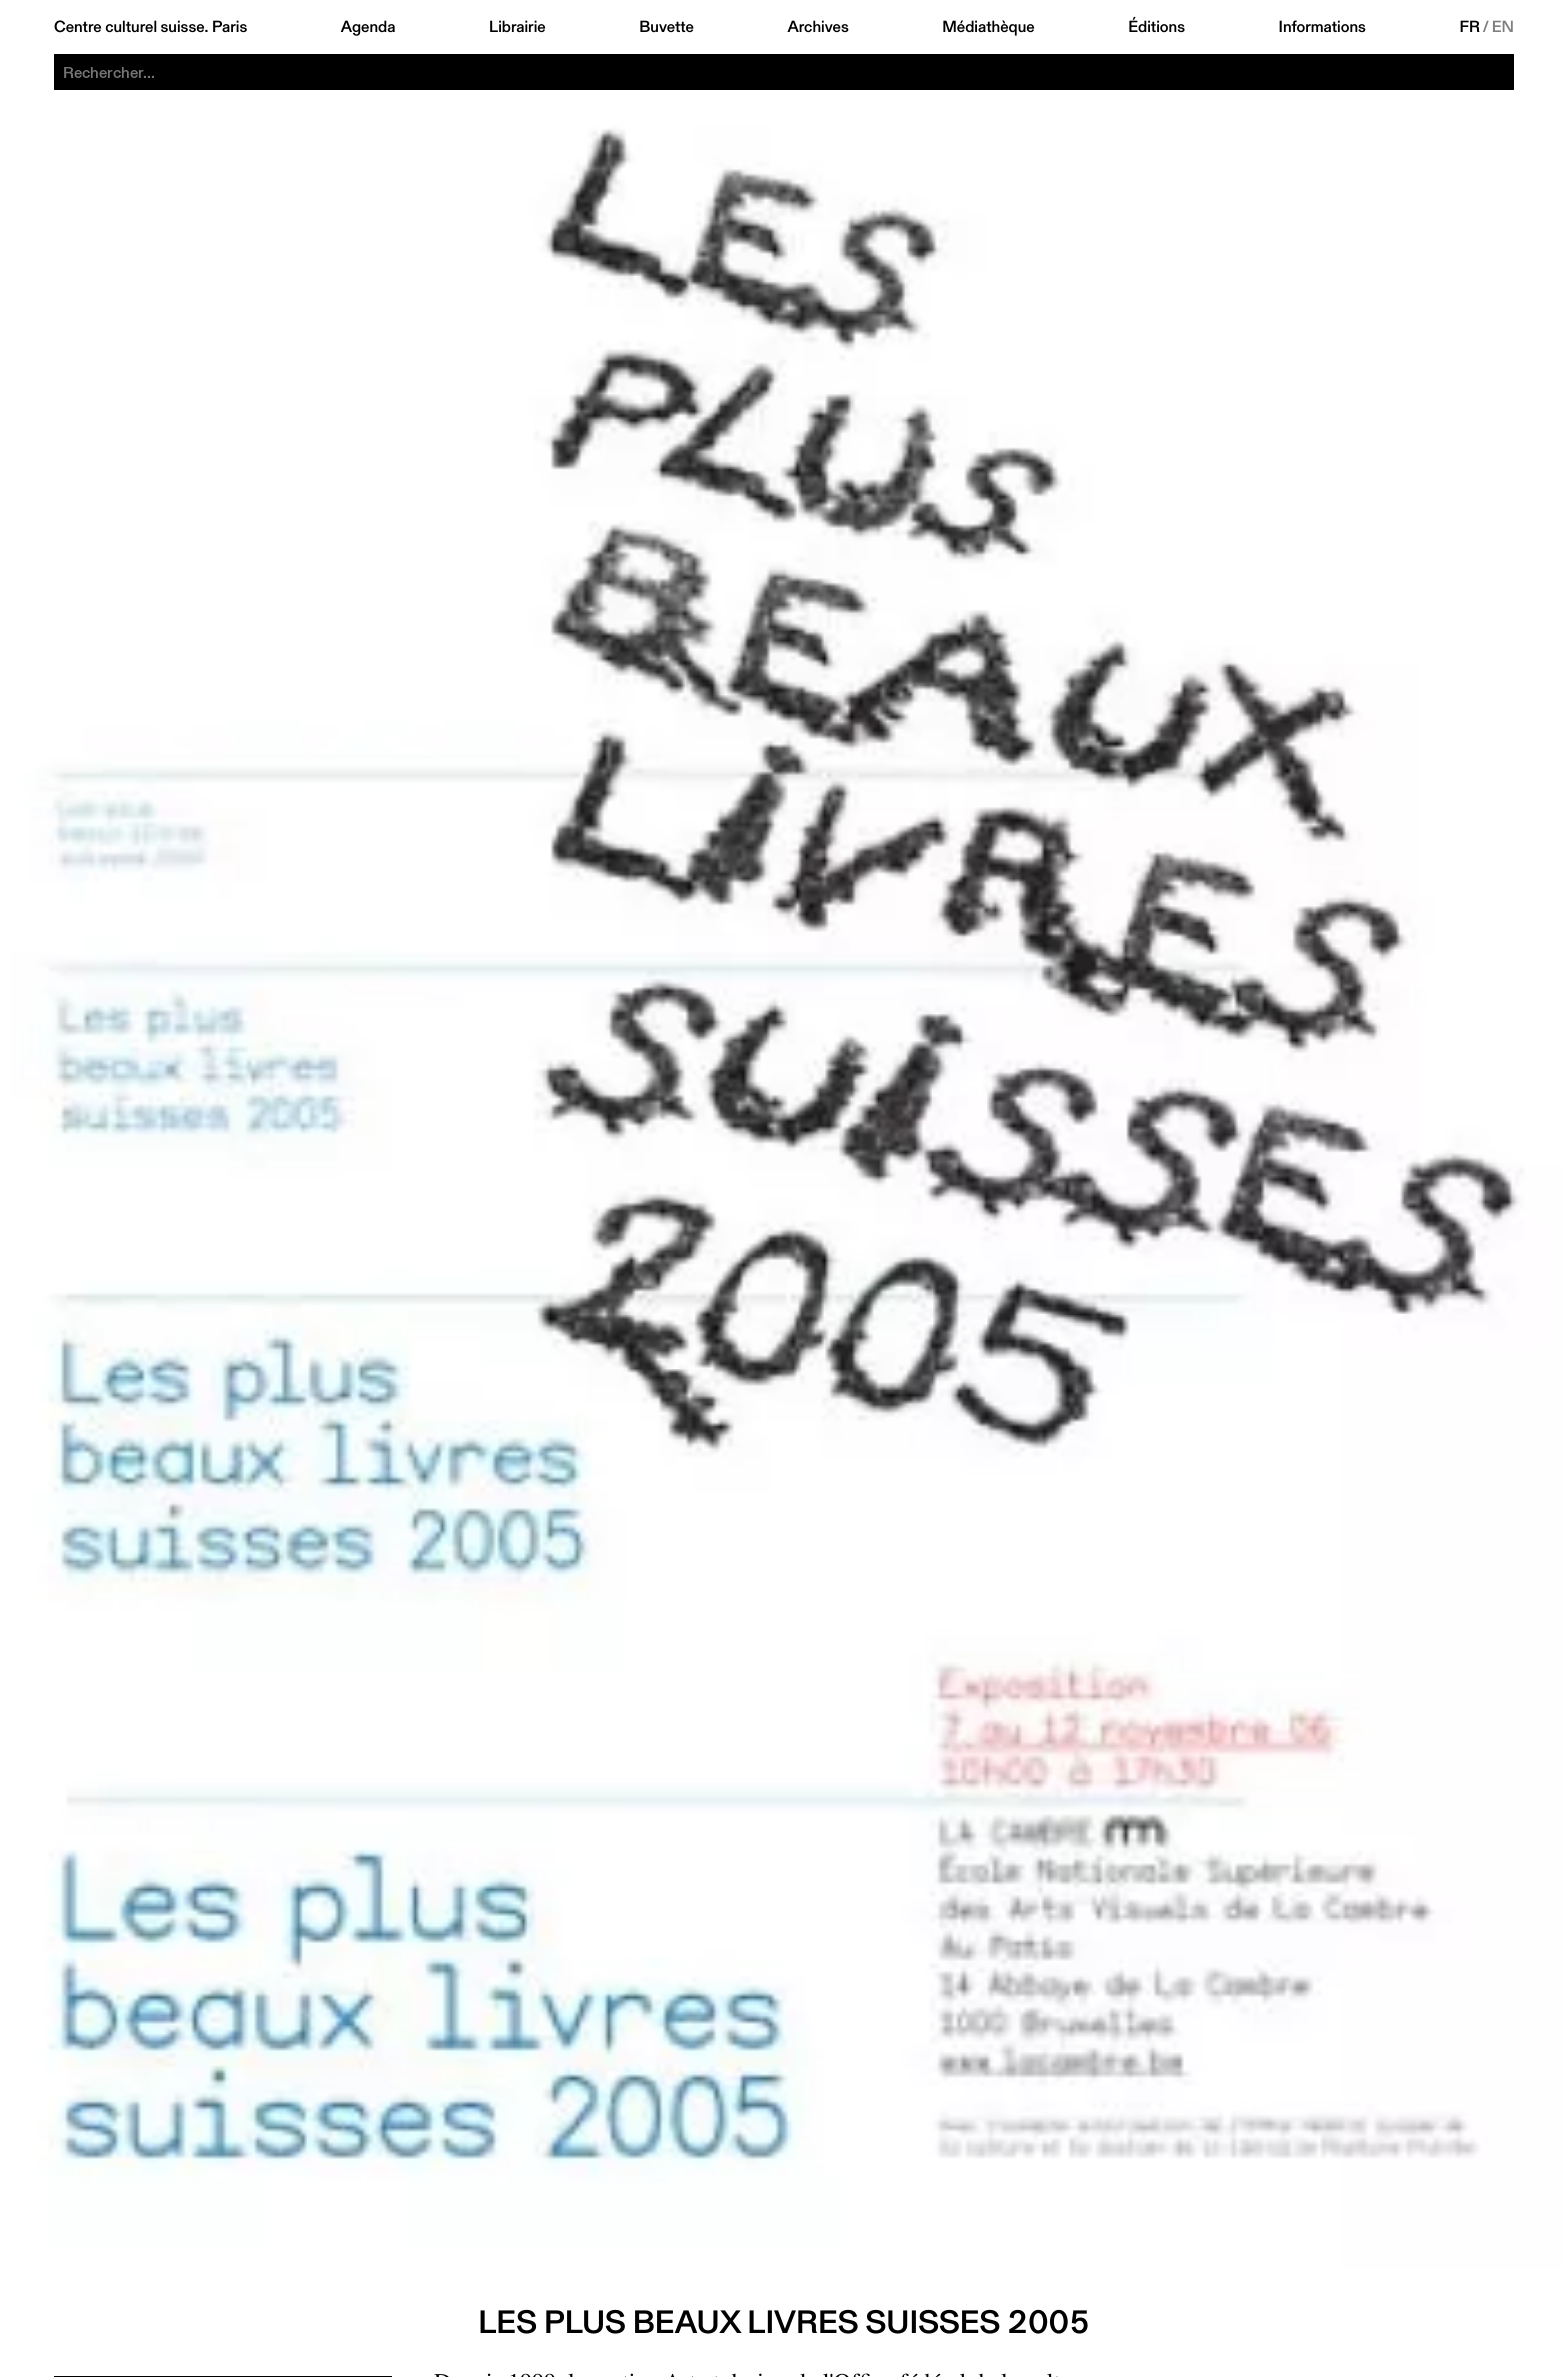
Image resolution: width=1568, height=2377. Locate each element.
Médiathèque (988, 27)
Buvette (666, 27)
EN (1503, 27)
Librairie (517, 27)
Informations (1322, 27)
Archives (817, 27)
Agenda (368, 27)
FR (1469, 27)
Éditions (1156, 27)
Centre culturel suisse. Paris (150, 27)
